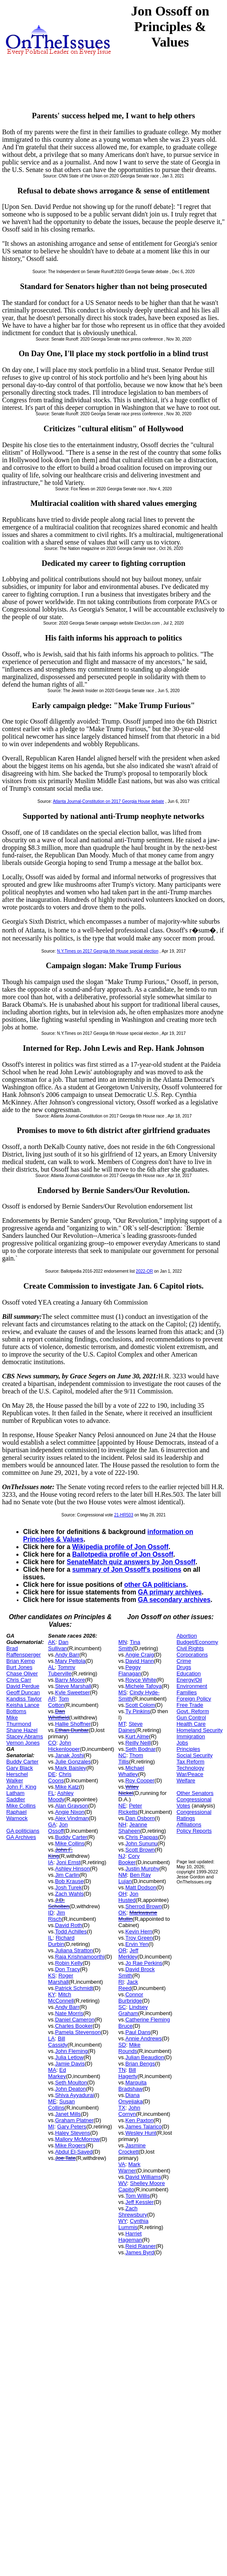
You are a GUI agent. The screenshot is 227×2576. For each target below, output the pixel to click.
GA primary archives (170, 1592)
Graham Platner (74, 2120)
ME (52, 2101)
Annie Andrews (143, 2038)
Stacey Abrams (24, 1736)
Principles (188, 1749)
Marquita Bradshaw (132, 2085)
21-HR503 (123, 1515)
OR (122, 1950)
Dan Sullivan (58, 1645)
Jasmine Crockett (132, 2148)
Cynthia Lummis (133, 2224)
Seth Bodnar (140, 1749)
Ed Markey (57, 2073)
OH (122, 1894)
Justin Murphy (142, 1868)
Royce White (141, 1680)
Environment (192, 1686)
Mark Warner (129, 2167)
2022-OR (144, 1271)
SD (122, 2045)
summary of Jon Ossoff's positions (126, 1569)
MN (122, 1642)
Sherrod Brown (143, 1906)
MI (51, 2126)
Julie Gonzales (73, 1761)
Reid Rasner (140, 2246)
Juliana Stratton (74, 1950)
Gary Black (19, 1768)
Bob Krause (69, 1881)
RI (121, 1982)
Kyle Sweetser (72, 1692)
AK (51, 1642)
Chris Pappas (141, 1837)
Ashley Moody (61, 1796)
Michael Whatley (131, 1771)
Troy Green (139, 1938)
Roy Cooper (139, 1780)
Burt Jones (19, 1667)
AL (51, 1667)
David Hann (139, 1661)
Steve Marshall (73, 1686)
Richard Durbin (61, 1941)
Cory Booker (129, 1859)
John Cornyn (129, 2111)
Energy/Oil (189, 1680)
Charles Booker (74, 2026)
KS (51, 1975)
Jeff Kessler (139, 2202)
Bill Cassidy (58, 2041)
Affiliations (189, 1824)
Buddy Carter (22, 1761)
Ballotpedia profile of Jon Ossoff (122, 1554)
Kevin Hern (138, 1931)
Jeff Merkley (128, 1953)
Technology (190, 1768)
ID (51, 1912)
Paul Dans (138, 2032)
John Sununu (141, 1843)
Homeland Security (200, 1730)
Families (187, 1692)
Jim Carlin (67, 1875)
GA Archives (21, 1837)
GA (52, 1824)
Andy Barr (67, 1654)
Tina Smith (129, 1645)
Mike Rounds (129, 2048)
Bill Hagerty (128, 2073)
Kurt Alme (137, 1736)
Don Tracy (67, 1969)
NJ (121, 1856)
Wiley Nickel (128, 1790)
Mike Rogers (70, 2145)
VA (121, 2164)
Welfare (186, 1780)
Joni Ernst (68, 1862)
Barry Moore (70, 1680)
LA (51, 2038)
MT (121, 1724)
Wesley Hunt (140, 2133)
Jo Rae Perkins (143, 1963)
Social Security (195, 1755)
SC (122, 2007)
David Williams (143, 2177)
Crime (184, 1661)
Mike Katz (67, 1787)
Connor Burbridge (130, 1997)
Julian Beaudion (144, 2057)
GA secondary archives (174, 1599)
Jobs (182, 1743)
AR (52, 1699)
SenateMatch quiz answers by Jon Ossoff (131, 1561)
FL (51, 1793)
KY (51, 1994)
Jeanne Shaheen (132, 1827)
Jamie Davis (70, 2063)
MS (122, 1692)
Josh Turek (68, 1887)
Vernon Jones (23, 1743)
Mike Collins (21, 1805)
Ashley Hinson (72, 1868)
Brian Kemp (20, 1661)
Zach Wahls (69, 1894)
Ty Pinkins (137, 1711)
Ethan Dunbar (72, 1730)
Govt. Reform (193, 1711)
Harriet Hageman (130, 2236)
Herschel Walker (17, 1777)
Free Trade (190, 1705)
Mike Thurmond (18, 1720)
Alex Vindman (72, 1818)
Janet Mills (68, 2114)
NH (122, 1824)
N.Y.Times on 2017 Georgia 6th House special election (108, 951)
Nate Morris (69, 2013)
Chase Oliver (22, 1673)
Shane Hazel (21, 1730)
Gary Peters (71, 2126)
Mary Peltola (70, 1661)
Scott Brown (140, 1850)
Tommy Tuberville (62, 1670)
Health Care (191, 1724)
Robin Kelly (69, 1963)
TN (121, 2070)
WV (122, 2183)
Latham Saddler (15, 1796)
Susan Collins (61, 2104)
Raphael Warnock (17, 1815)
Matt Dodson (141, 1887)
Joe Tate (65, 2158)
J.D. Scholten (59, 1903)
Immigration (191, 1736)
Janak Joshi (69, 1755)
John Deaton (70, 2089)
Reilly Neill (138, 1743)
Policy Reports (194, 1831)
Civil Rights (190, 1648)
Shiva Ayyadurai (74, 2095)
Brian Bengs (140, 2063)
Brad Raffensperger (23, 1651)
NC (122, 1755)
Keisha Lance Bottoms (22, 1708)
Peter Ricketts (130, 1808)
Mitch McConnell (61, 1997)
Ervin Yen (137, 1944)
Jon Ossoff (58, 1827)
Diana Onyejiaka (130, 2098)
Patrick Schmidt (74, 1988)
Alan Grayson (71, 1805)
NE (122, 1805)
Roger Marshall (60, 1978)
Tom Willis (137, 2196)
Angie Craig (139, 1654)
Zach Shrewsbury (132, 2211)
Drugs (184, 1667)
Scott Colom (140, 1705)
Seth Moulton (71, 2082)
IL (50, 1938)
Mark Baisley (70, 1768)
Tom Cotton (58, 1702)
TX (121, 2108)
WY (122, 2221)
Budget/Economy (197, 1642)
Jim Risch (56, 1915)
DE (52, 1774)
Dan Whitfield (58, 1714)
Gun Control (191, 1717)
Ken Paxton (139, 2120)
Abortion (187, 1636)
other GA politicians (155, 1584)
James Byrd (139, 2252)
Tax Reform (190, 1761)
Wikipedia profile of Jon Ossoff (120, 1546)
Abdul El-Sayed (74, 2152)
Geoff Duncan (23, 1692)
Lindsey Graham (133, 2010)
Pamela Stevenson (78, 2032)
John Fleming (71, 2051)
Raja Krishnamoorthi (79, 1956)
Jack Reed (128, 1985)
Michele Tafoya (143, 1686)
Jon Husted (128, 1897)
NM (122, 1875)
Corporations (192, 1654)
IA (50, 1862)
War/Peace (190, 1774)
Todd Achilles (71, 1931)
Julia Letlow (69, 2057)
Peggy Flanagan (129, 1670)
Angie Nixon (69, 1812)
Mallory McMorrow (77, 2139)
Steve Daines (130, 1727)
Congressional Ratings (194, 1815)
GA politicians (22, 1831)
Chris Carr (18, 1680)
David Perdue (22, 1686)
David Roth (68, 1925)
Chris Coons (60, 1777)
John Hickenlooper (64, 1746)
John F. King (21, 1787)
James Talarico (143, 2126)
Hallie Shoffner (73, 1724)
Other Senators (195, 1793)
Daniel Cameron (74, 2019)
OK (122, 1912)
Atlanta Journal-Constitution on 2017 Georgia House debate (108, 801)
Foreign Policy (194, 1699)
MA (52, 2070)
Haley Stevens (72, 2133)
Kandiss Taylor (24, 1699)
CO (52, 1743)
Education (189, 1673)
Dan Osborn (140, 1818)
